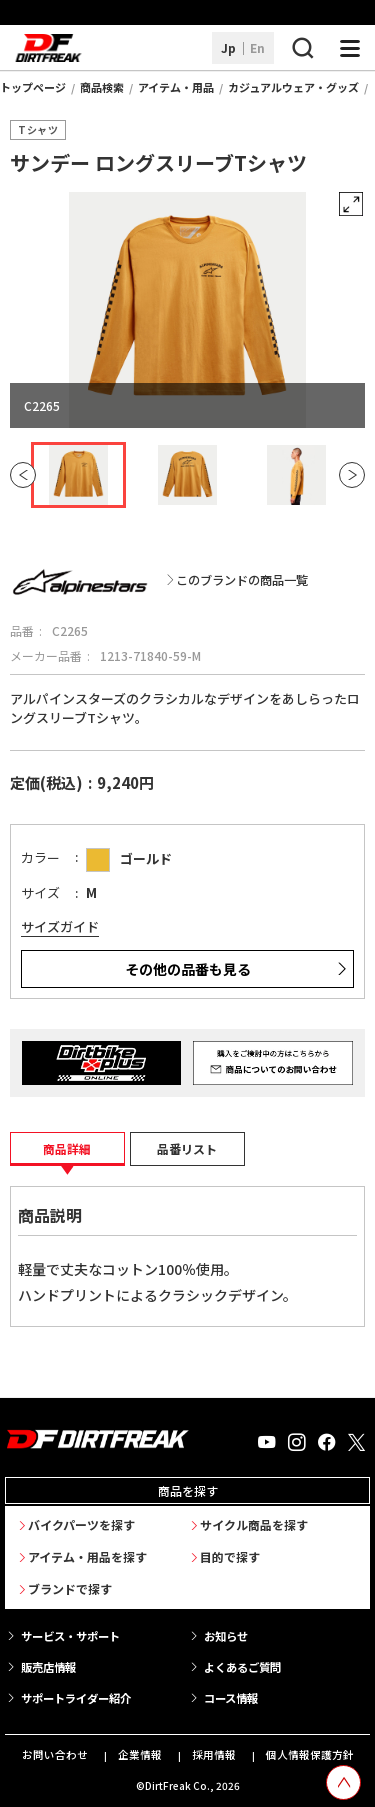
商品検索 (102, 87)
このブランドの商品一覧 (242, 580)
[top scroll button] (343, 1782)
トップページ (33, 87)
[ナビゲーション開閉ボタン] (350, 48)
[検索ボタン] (302, 48)
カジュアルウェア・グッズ (293, 87)
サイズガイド (60, 927)
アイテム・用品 (176, 87)
